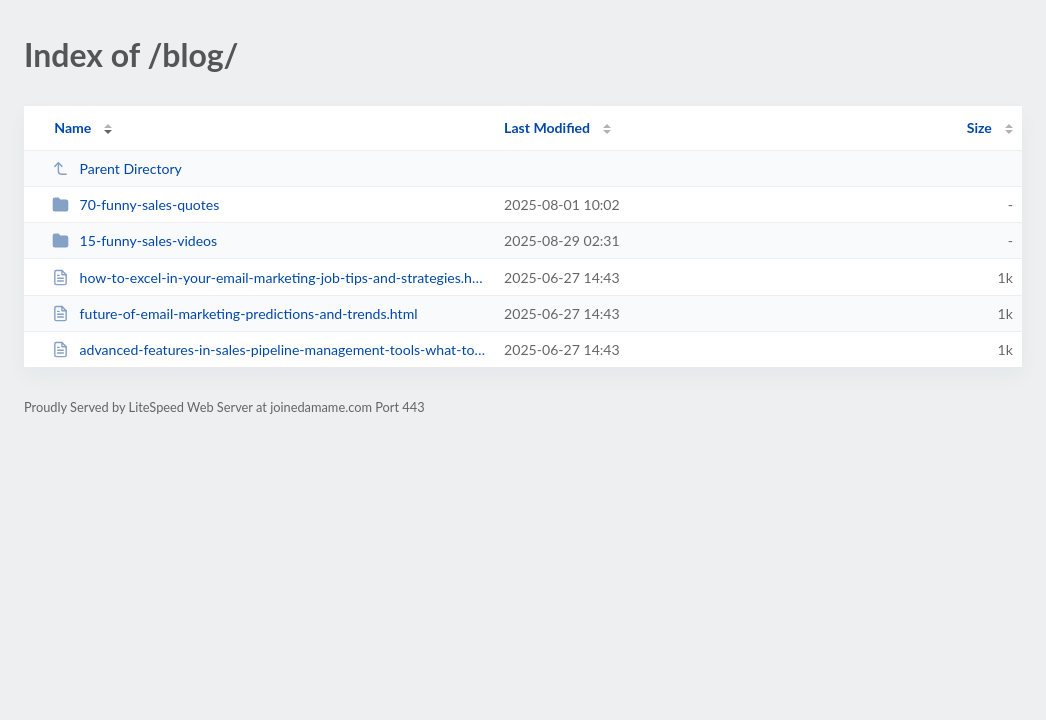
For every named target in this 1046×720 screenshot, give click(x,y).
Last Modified (547, 127)
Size (979, 127)
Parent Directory (117, 168)
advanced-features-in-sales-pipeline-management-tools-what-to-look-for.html (269, 349)
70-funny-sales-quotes (135, 204)
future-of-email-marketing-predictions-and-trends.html (234, 313)
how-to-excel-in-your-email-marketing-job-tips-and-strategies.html (269, 277)
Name (72, 127)
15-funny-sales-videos (134, 240)
